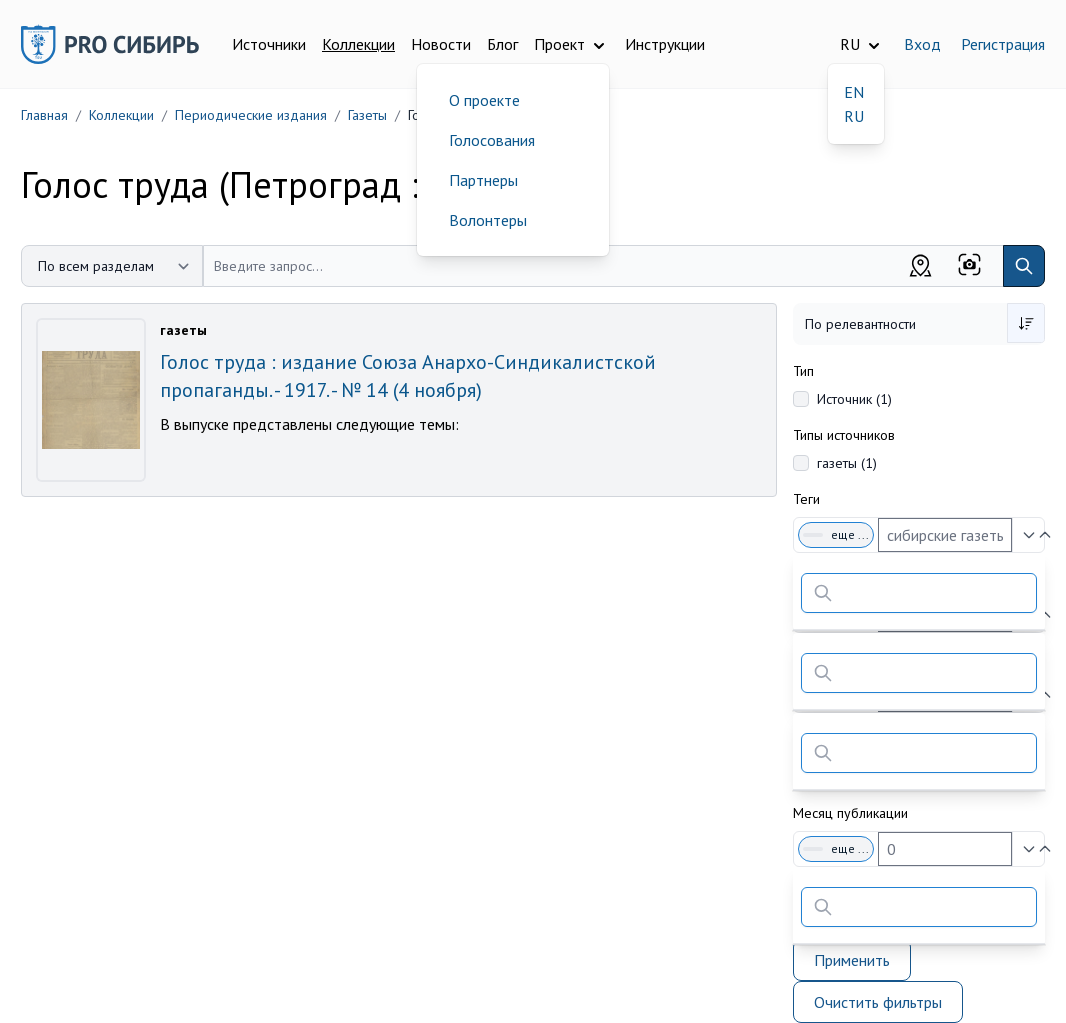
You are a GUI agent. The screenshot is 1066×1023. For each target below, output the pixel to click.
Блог (502, 44)
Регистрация (1003, 44)
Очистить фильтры (878, 1002)
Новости (441, 44)
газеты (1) (847, 463)
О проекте (484, 100)
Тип (803, 371)
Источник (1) (854, 399)
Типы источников (844, 435)
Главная (44, 115)
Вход (922, 44)
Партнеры (483, 180)
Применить (852, 960)
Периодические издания (251, 115)
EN (854, 92)
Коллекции (358, 44)
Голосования (492, 140)
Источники (269, 44)
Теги (806, 499)
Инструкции (665, 44)
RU (854, 116)
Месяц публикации (850, 813)
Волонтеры (488, 220)
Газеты (367, 115)
